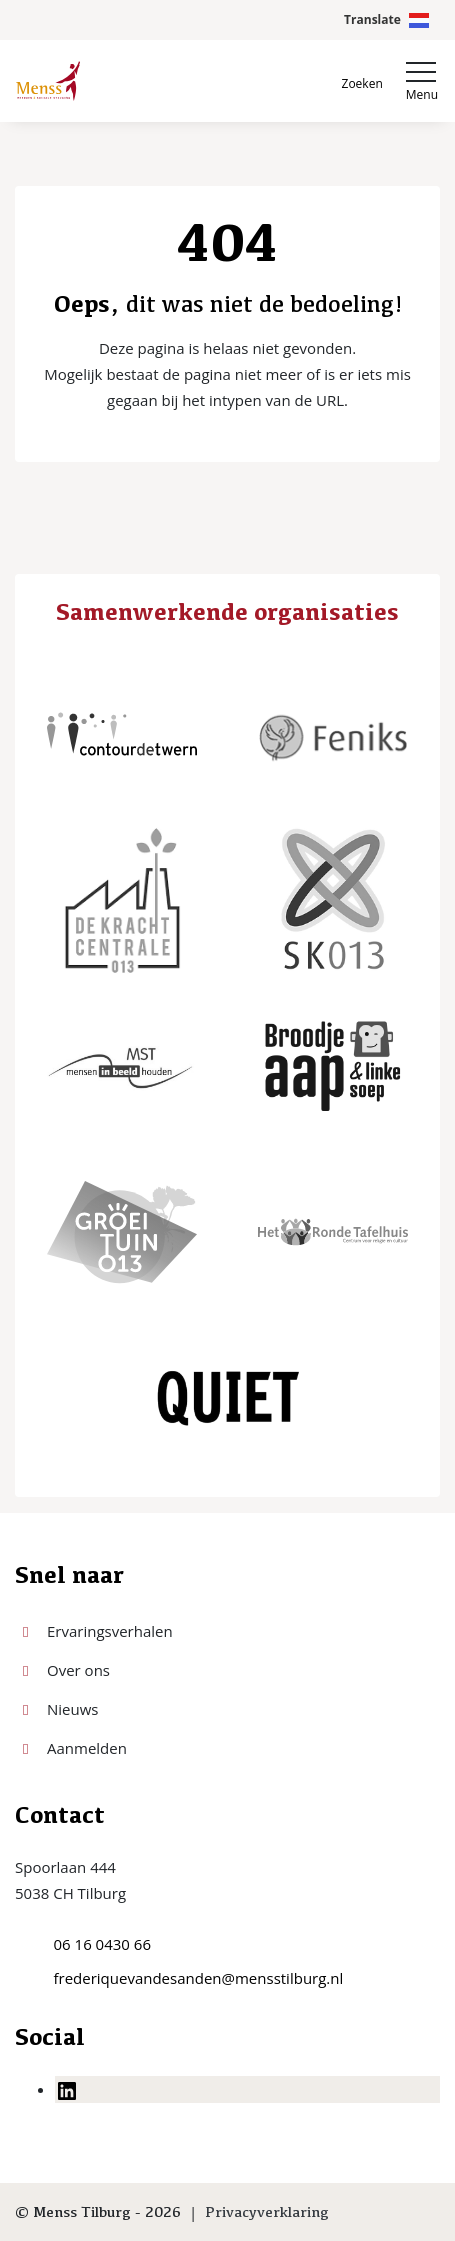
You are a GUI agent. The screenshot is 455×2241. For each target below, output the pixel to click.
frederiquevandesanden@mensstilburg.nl (199, 1978)
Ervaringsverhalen (110, 1631)
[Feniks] (333, 734)
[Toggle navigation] (422, 81)
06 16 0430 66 (102, 1944)
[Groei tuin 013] (122, 1232)
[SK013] (333, 900)
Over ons (78, 1670)
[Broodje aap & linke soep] (333, 1066)
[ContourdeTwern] (122, 734)
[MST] (122, 1066)
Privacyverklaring (267, 2211)
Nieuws (72, 1709)
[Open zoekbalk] (362, 81)
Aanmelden (87, 1748)
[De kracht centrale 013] (122, 900)
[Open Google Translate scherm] (386, 20)
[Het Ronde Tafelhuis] (333, 1232)
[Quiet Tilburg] (228, 1398)
